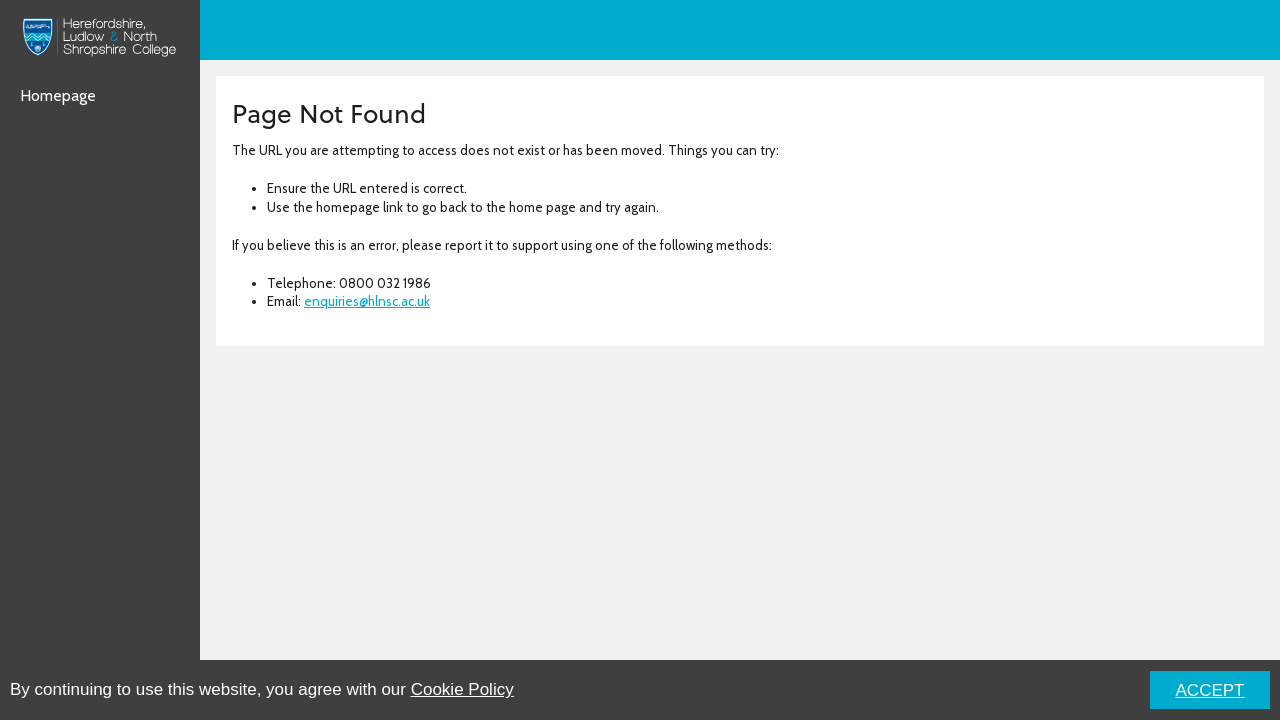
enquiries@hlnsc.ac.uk (367, 301)
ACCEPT (1210, 690)
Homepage (58, 95)
